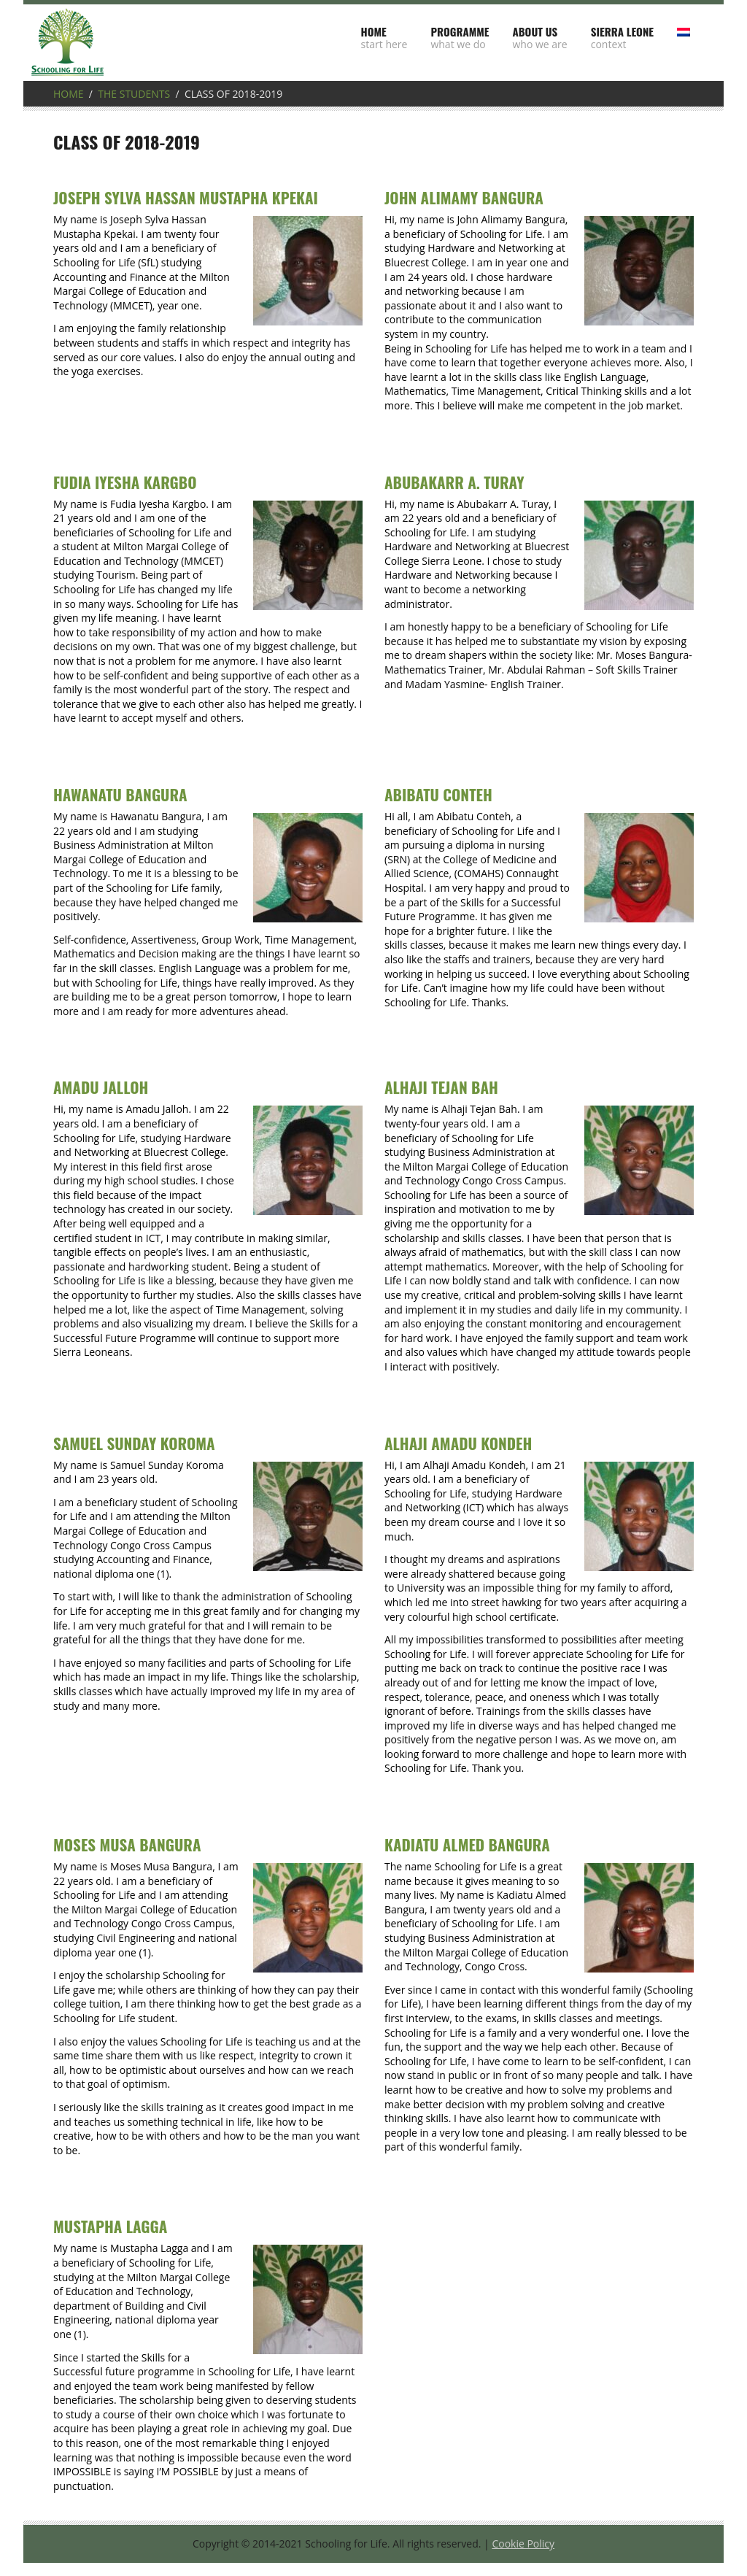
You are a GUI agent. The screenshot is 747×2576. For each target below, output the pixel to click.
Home (68, 94)
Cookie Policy (523, 2543)
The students (134, 94)
